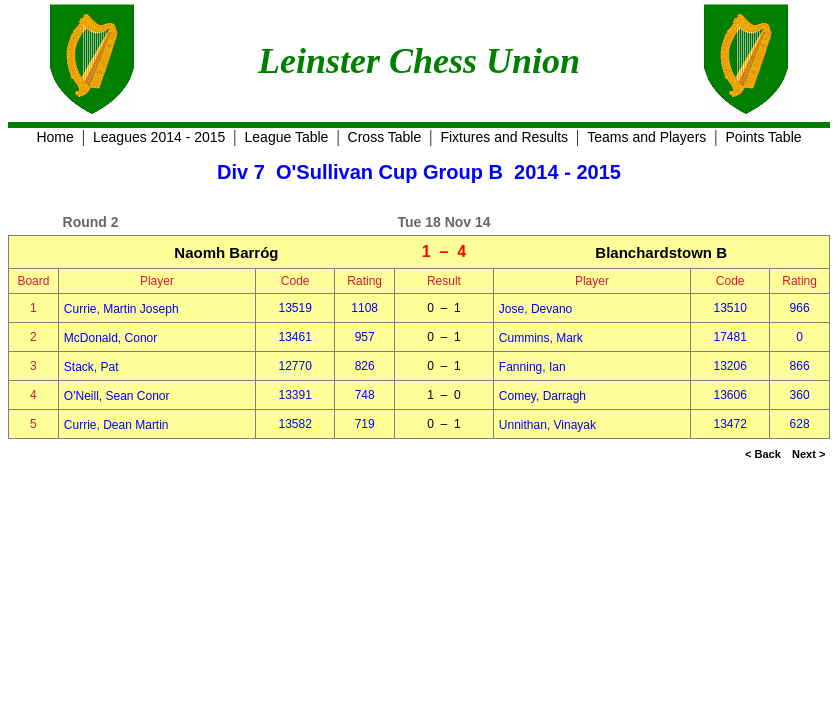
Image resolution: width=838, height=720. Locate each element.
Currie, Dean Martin (116, 425)
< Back (763, 454)
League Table (287, 137)
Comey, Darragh (542, 396)
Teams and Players (646, 137)
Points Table (764, 137)
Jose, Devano (535, 309)
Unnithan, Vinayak (547, 425)
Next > (808, 454)
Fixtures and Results (504, 137)
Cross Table (385, 137)
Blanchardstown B (661, 252)
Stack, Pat (91, 367)
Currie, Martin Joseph (121, 309)
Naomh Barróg (226, 252)
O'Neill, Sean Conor (117, 396)
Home (54, 137)
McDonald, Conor (110, 338)
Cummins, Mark (541, 338)
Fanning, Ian (532, 367)
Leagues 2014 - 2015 (159, 137)
